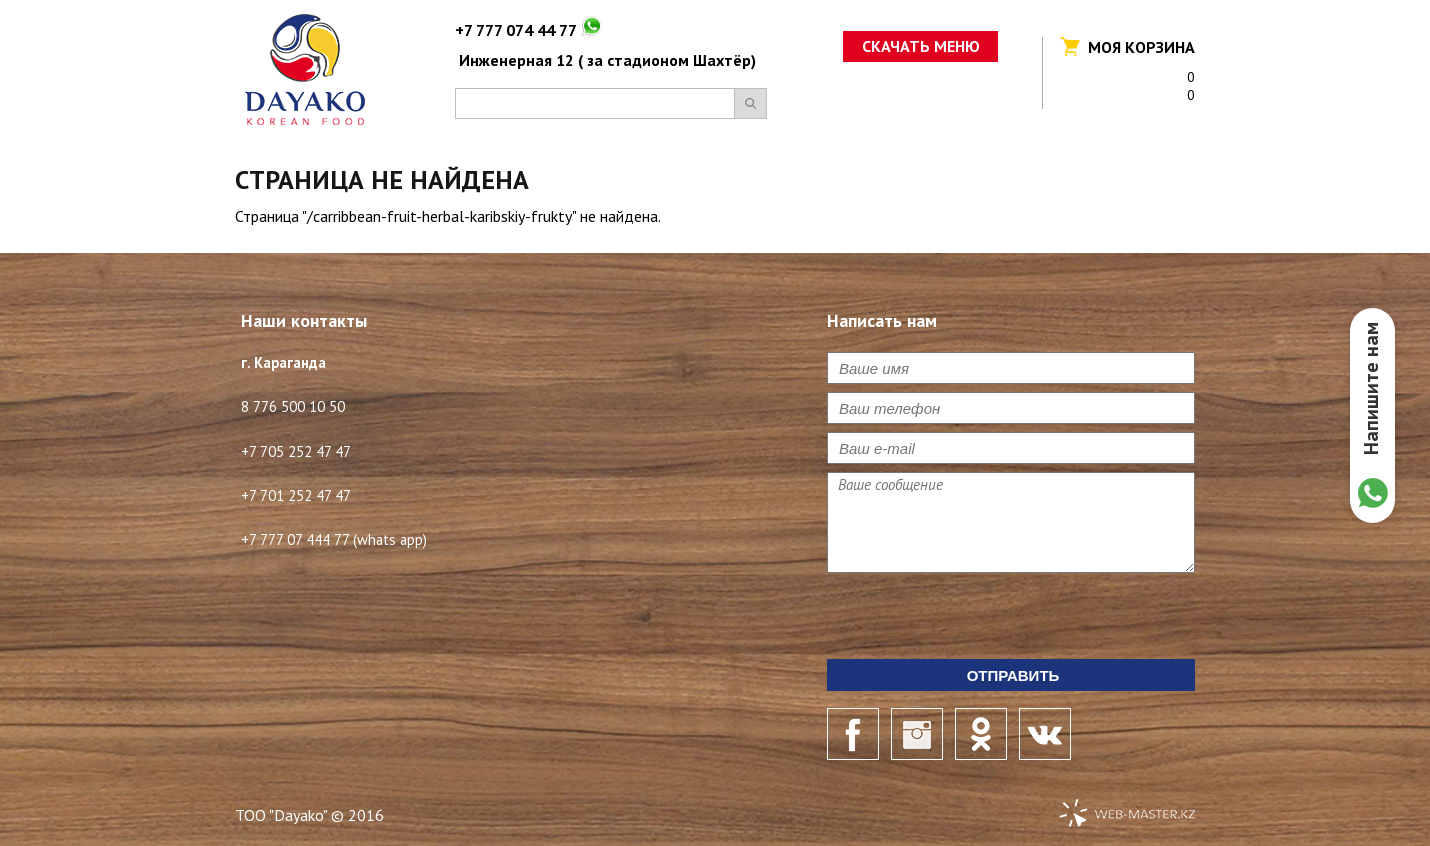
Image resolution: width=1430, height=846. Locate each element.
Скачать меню (921, 46)
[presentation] (979, 620)
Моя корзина (1141, 47)
